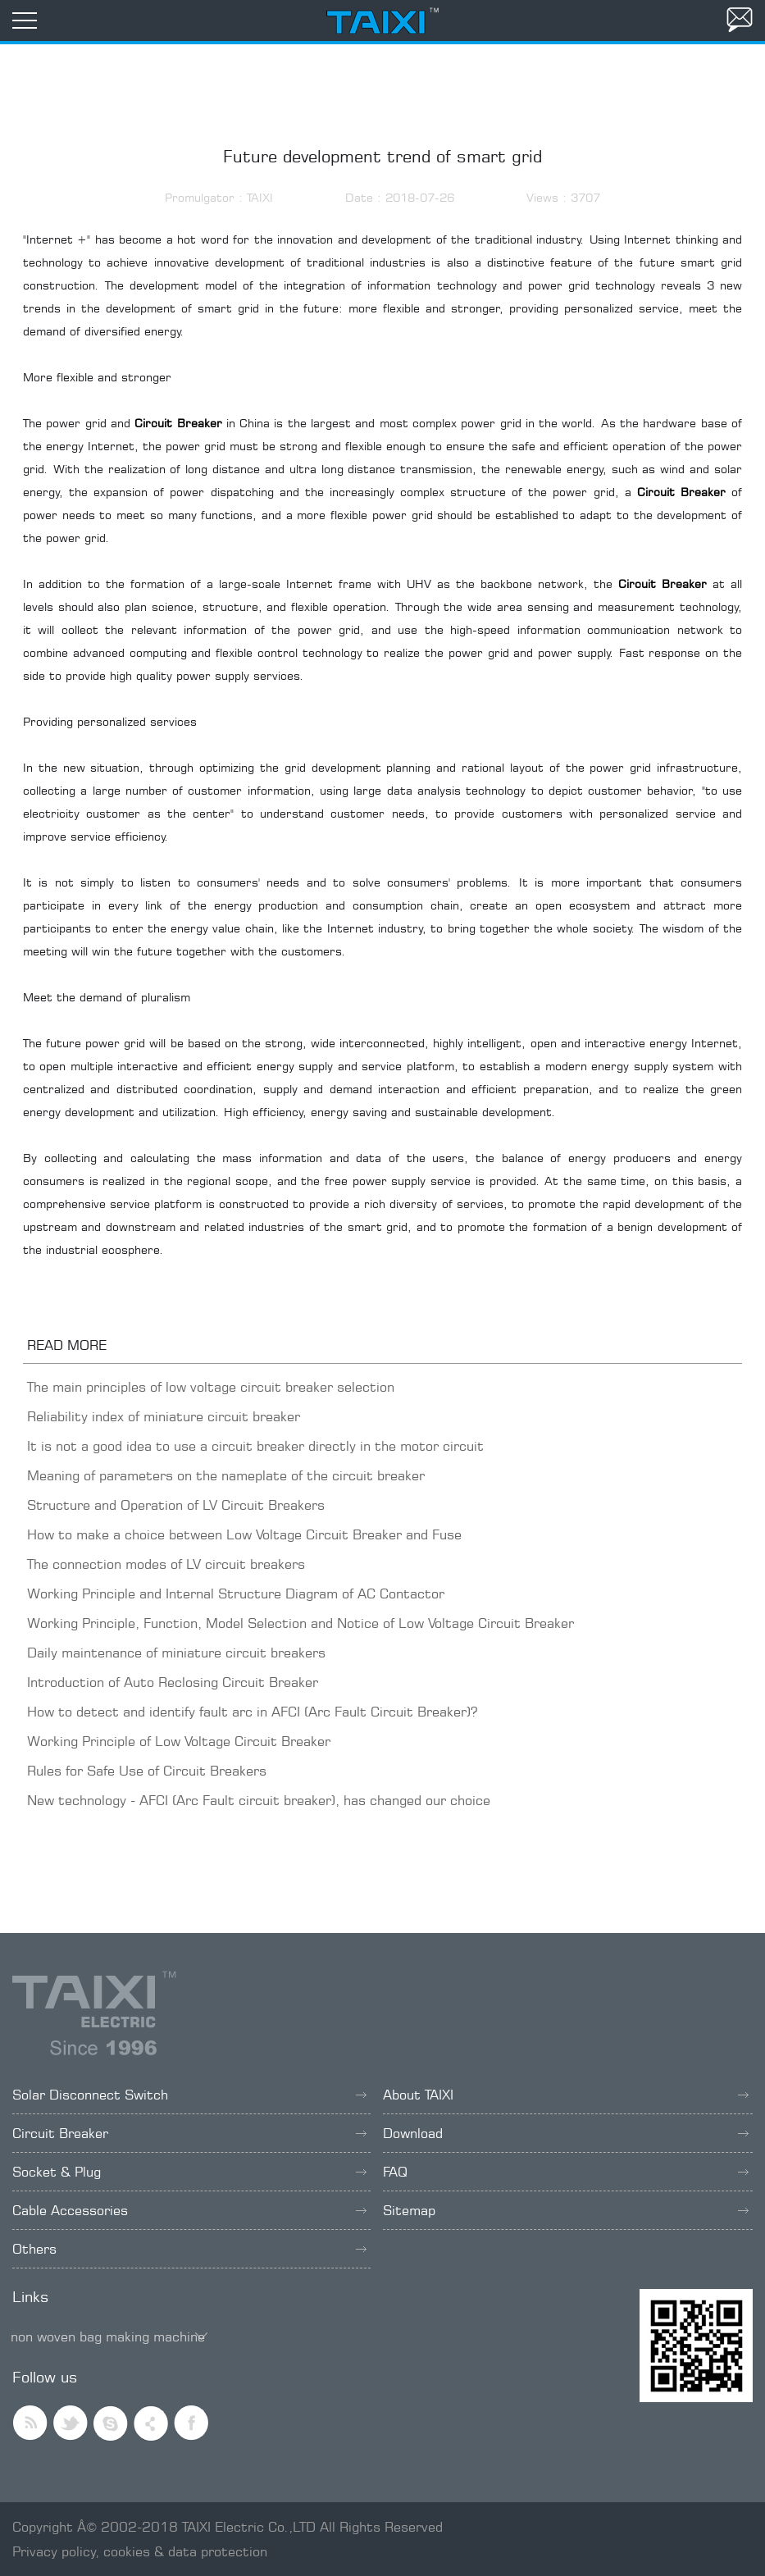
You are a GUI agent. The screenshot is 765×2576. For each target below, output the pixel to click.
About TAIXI (566, 2094)
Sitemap (566, 2210)
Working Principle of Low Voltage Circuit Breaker (178, 1741)
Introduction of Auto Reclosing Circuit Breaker (172, 1682)
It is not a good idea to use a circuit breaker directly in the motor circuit (255, 1446)
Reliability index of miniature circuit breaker (163, 1416)
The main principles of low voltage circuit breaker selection (210, 1387)
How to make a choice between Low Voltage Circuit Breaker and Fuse (244, 1534)
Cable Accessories (189, 2210)
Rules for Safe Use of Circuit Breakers (146, 1770)
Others (189, 2249)
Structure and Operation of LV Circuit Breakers (176, 1505)
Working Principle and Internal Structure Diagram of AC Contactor (235, 1593)
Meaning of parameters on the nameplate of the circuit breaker (226, 1475)
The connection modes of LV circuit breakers (166, 1564)
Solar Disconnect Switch (189, 2094)
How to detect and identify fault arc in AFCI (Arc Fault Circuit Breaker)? (252, 1711)
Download (566, 2133)
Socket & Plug (189, 2171)
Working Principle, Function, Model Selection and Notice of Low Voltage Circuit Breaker (300, 1623)
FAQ (566, 2171)
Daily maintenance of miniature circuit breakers (176, 1652)
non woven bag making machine (108, 2336)
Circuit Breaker (189, 2133)
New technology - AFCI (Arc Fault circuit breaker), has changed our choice (258, 1800)
